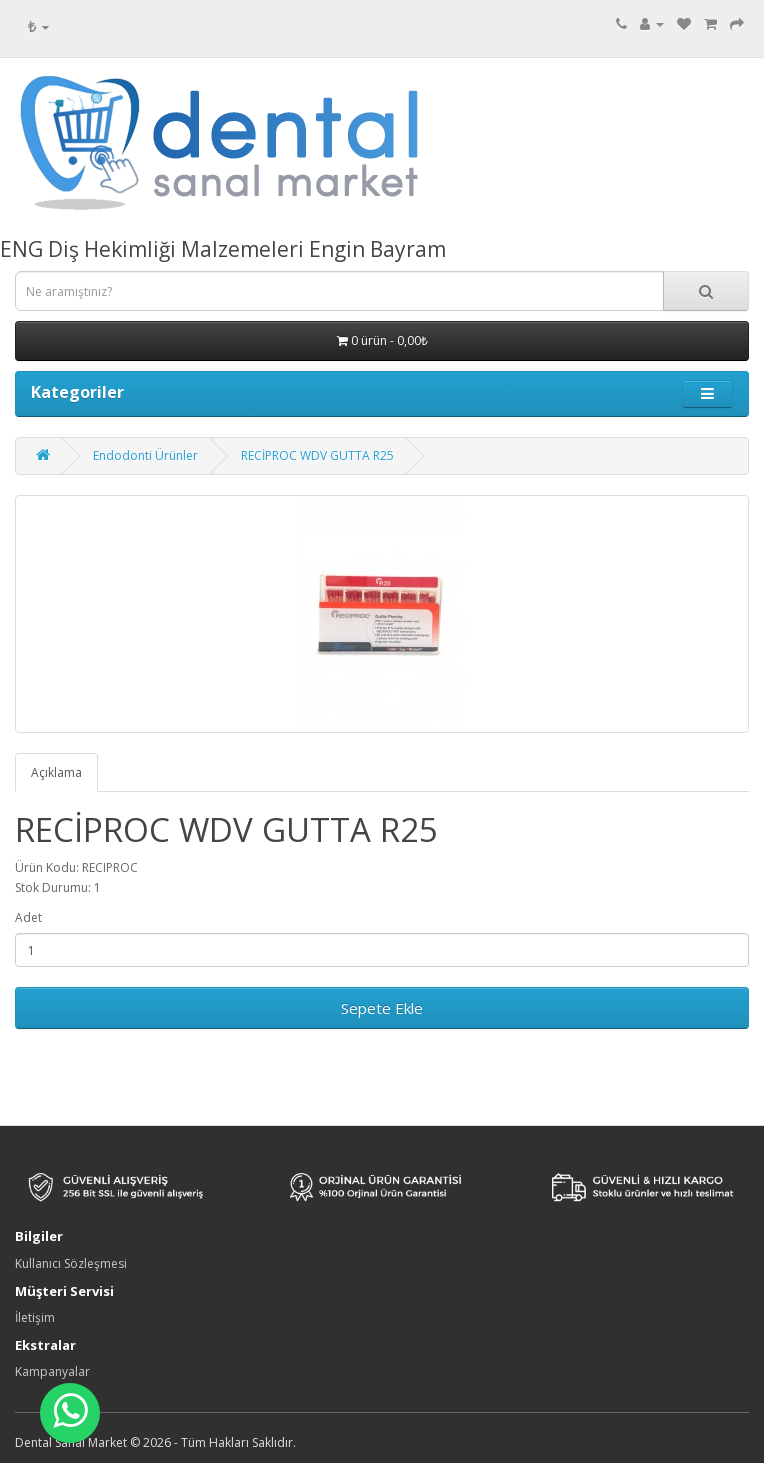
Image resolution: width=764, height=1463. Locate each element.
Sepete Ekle (382, 1008)
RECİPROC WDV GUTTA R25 (317, 455)
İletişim (35, 1317)
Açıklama (56, 772)
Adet (28, 917)
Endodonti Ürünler (145, 455)
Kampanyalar (52, 1371)
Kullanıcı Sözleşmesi (71, 1263)
